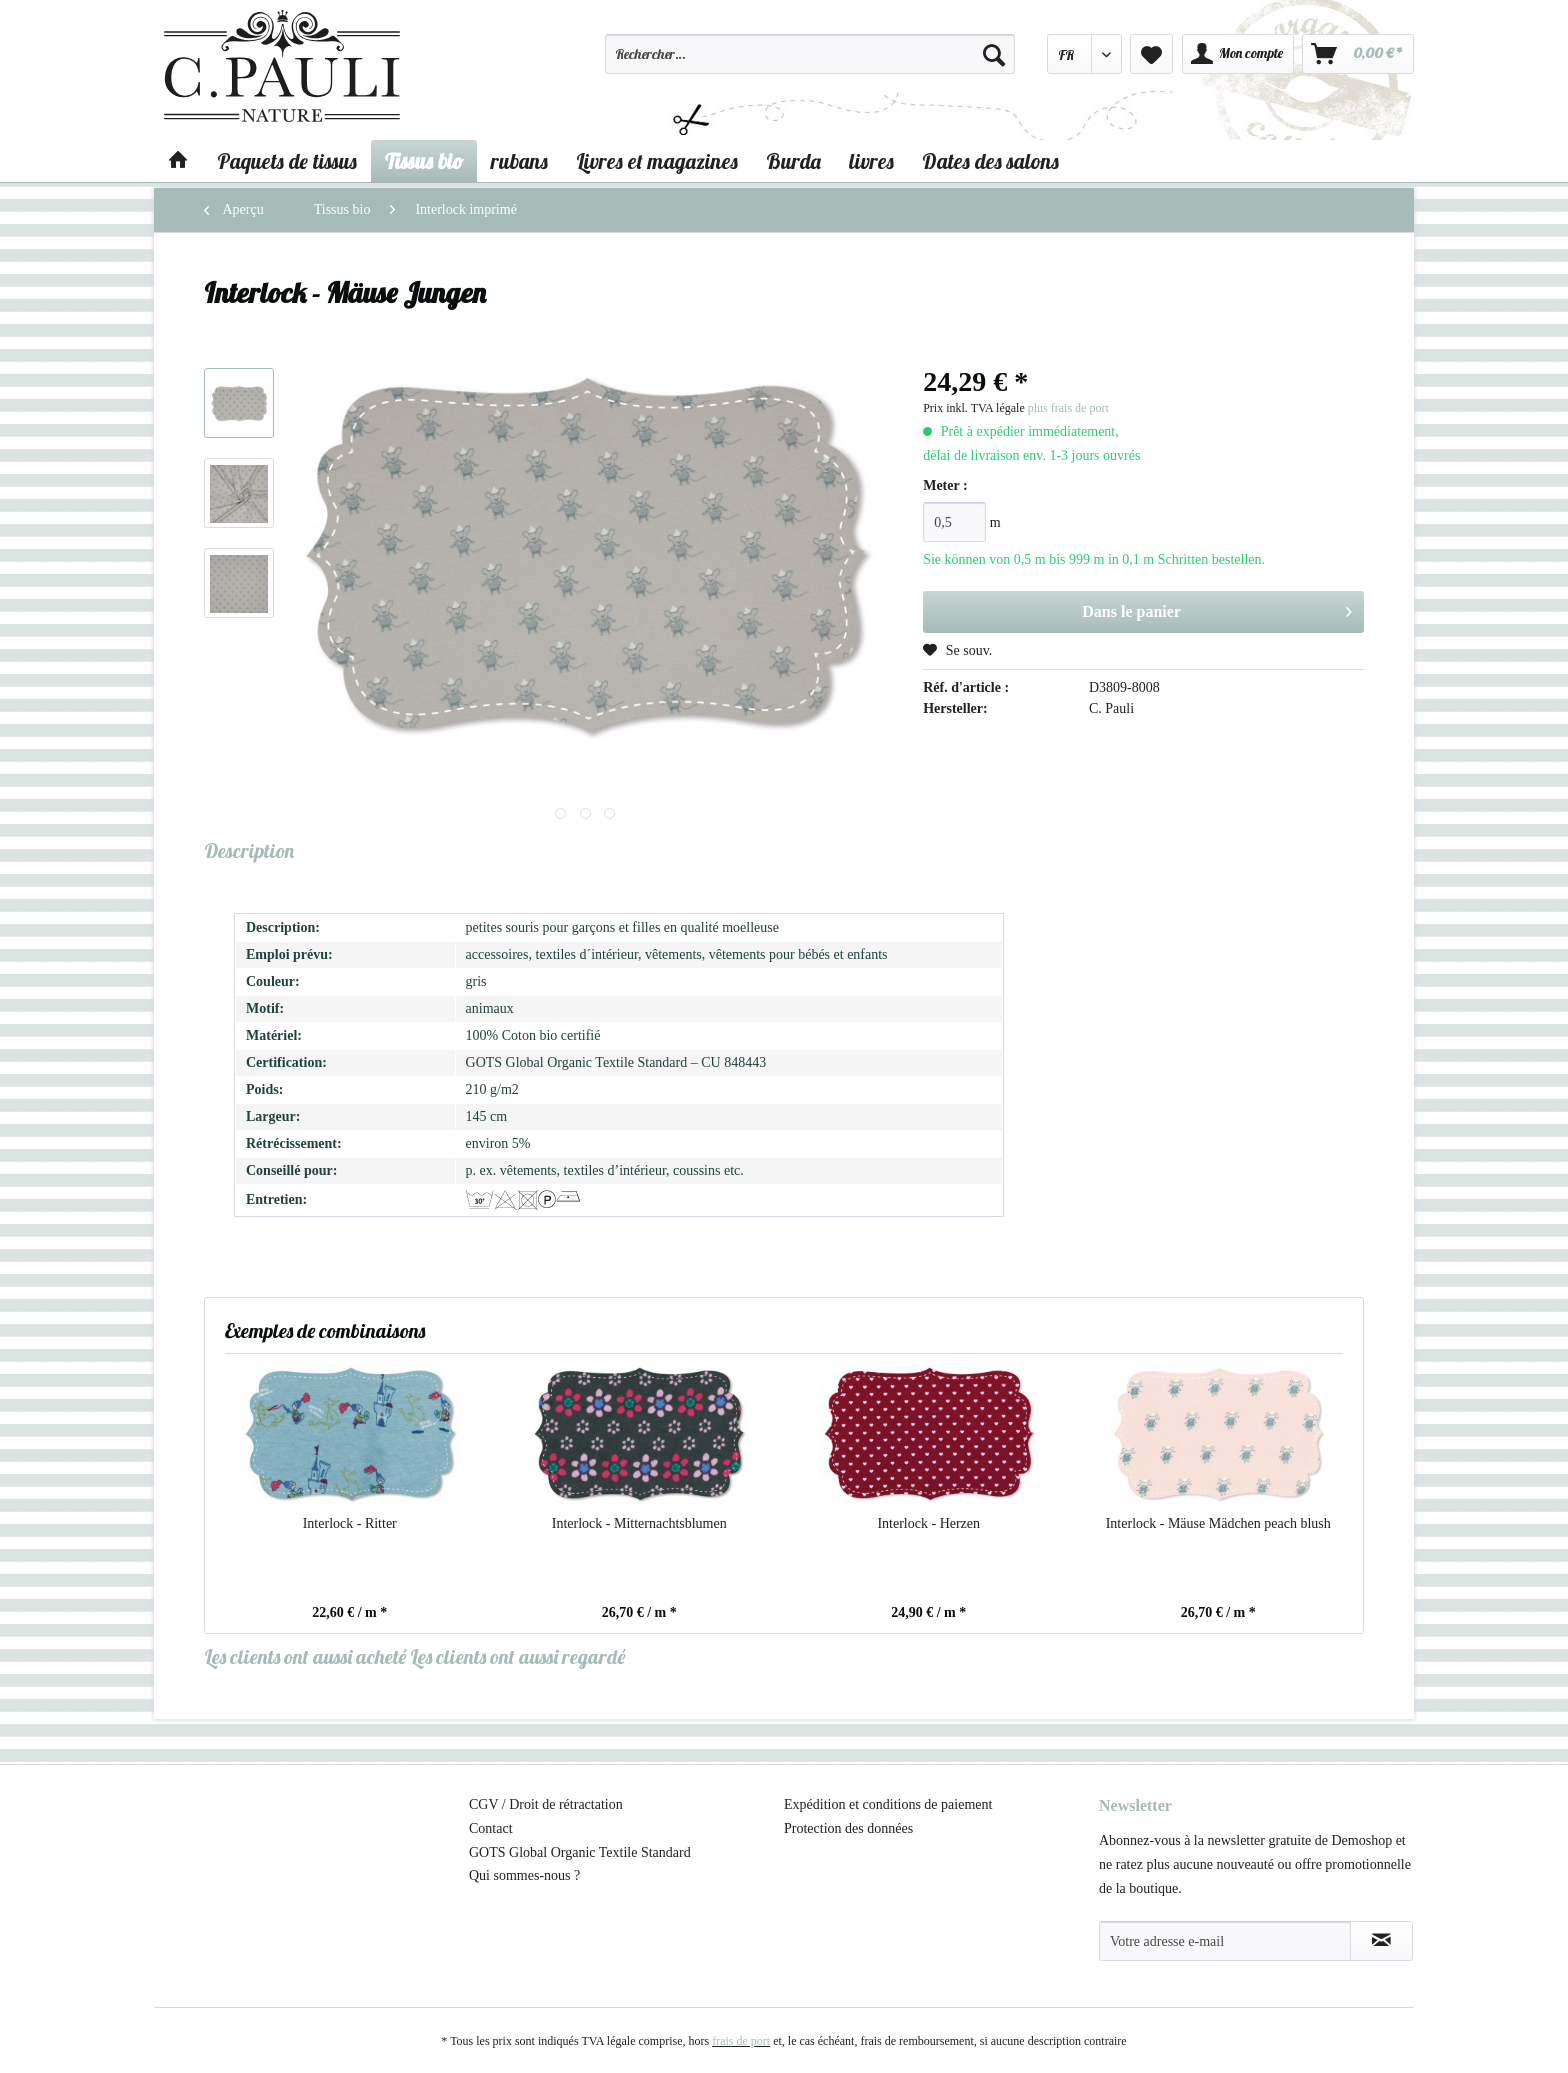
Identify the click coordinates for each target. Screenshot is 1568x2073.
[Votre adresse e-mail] (1225, 1941)
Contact (491, 1828)
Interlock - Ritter (350, 1523)
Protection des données (848, 1828)
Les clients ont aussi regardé (517, 1656)
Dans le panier (1217, 608)
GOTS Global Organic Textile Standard (580, 1852)
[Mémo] (1151, 54)
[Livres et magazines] (657, 161)
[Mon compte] (1238, 54)
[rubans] (519, 161)
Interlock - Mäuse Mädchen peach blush (1218, 1523)
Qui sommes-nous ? (524, 1875)
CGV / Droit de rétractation (546, 1804)
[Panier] (1358, 54)
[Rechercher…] (810, 54)
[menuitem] (810, 63)
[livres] (871, 161)
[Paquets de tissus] (287, 161)
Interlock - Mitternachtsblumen (639, 1523)
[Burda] (793, 161)
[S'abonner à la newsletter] (1381, 1941)
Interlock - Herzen (928, 1523)
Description (249, 850)
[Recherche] (994, 54)
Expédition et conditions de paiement (888, 1804)
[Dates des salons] (990, 161)
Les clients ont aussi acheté (305, 1656)
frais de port (741, 2041)
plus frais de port (1068, 408)
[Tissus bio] (424, 161)
